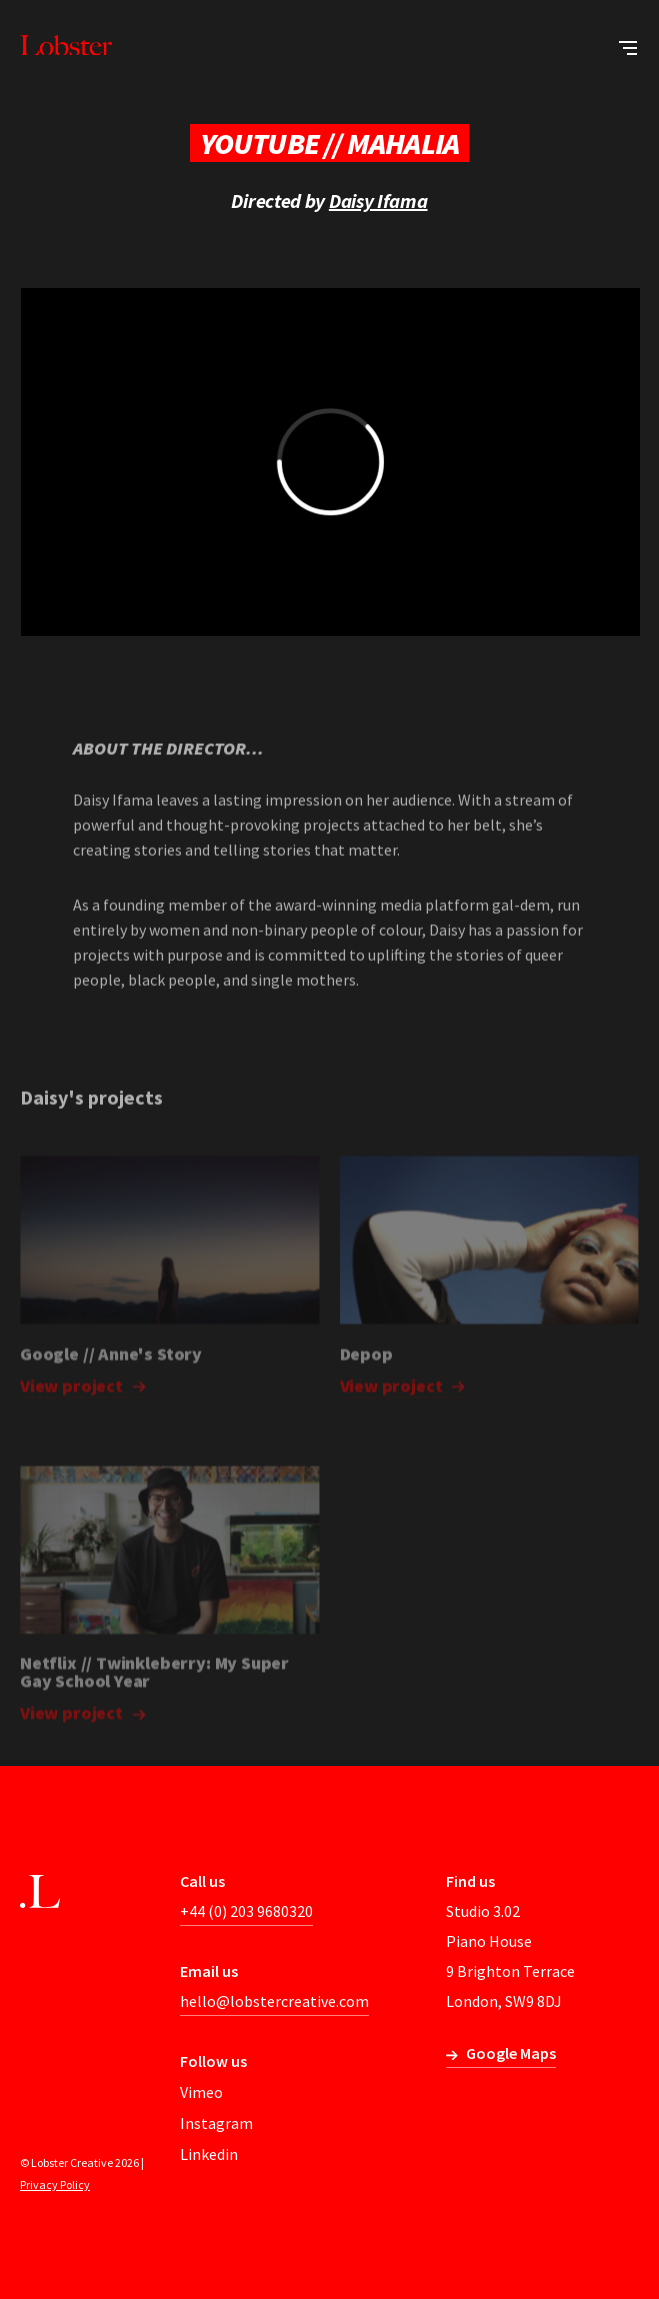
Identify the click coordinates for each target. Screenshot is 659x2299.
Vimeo (201, 2092)
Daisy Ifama (378, 200)
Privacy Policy (55, 2184)
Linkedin (209, 2154)
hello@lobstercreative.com (274, 2001)
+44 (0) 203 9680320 (246, 1911)
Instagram (216, 2123)
